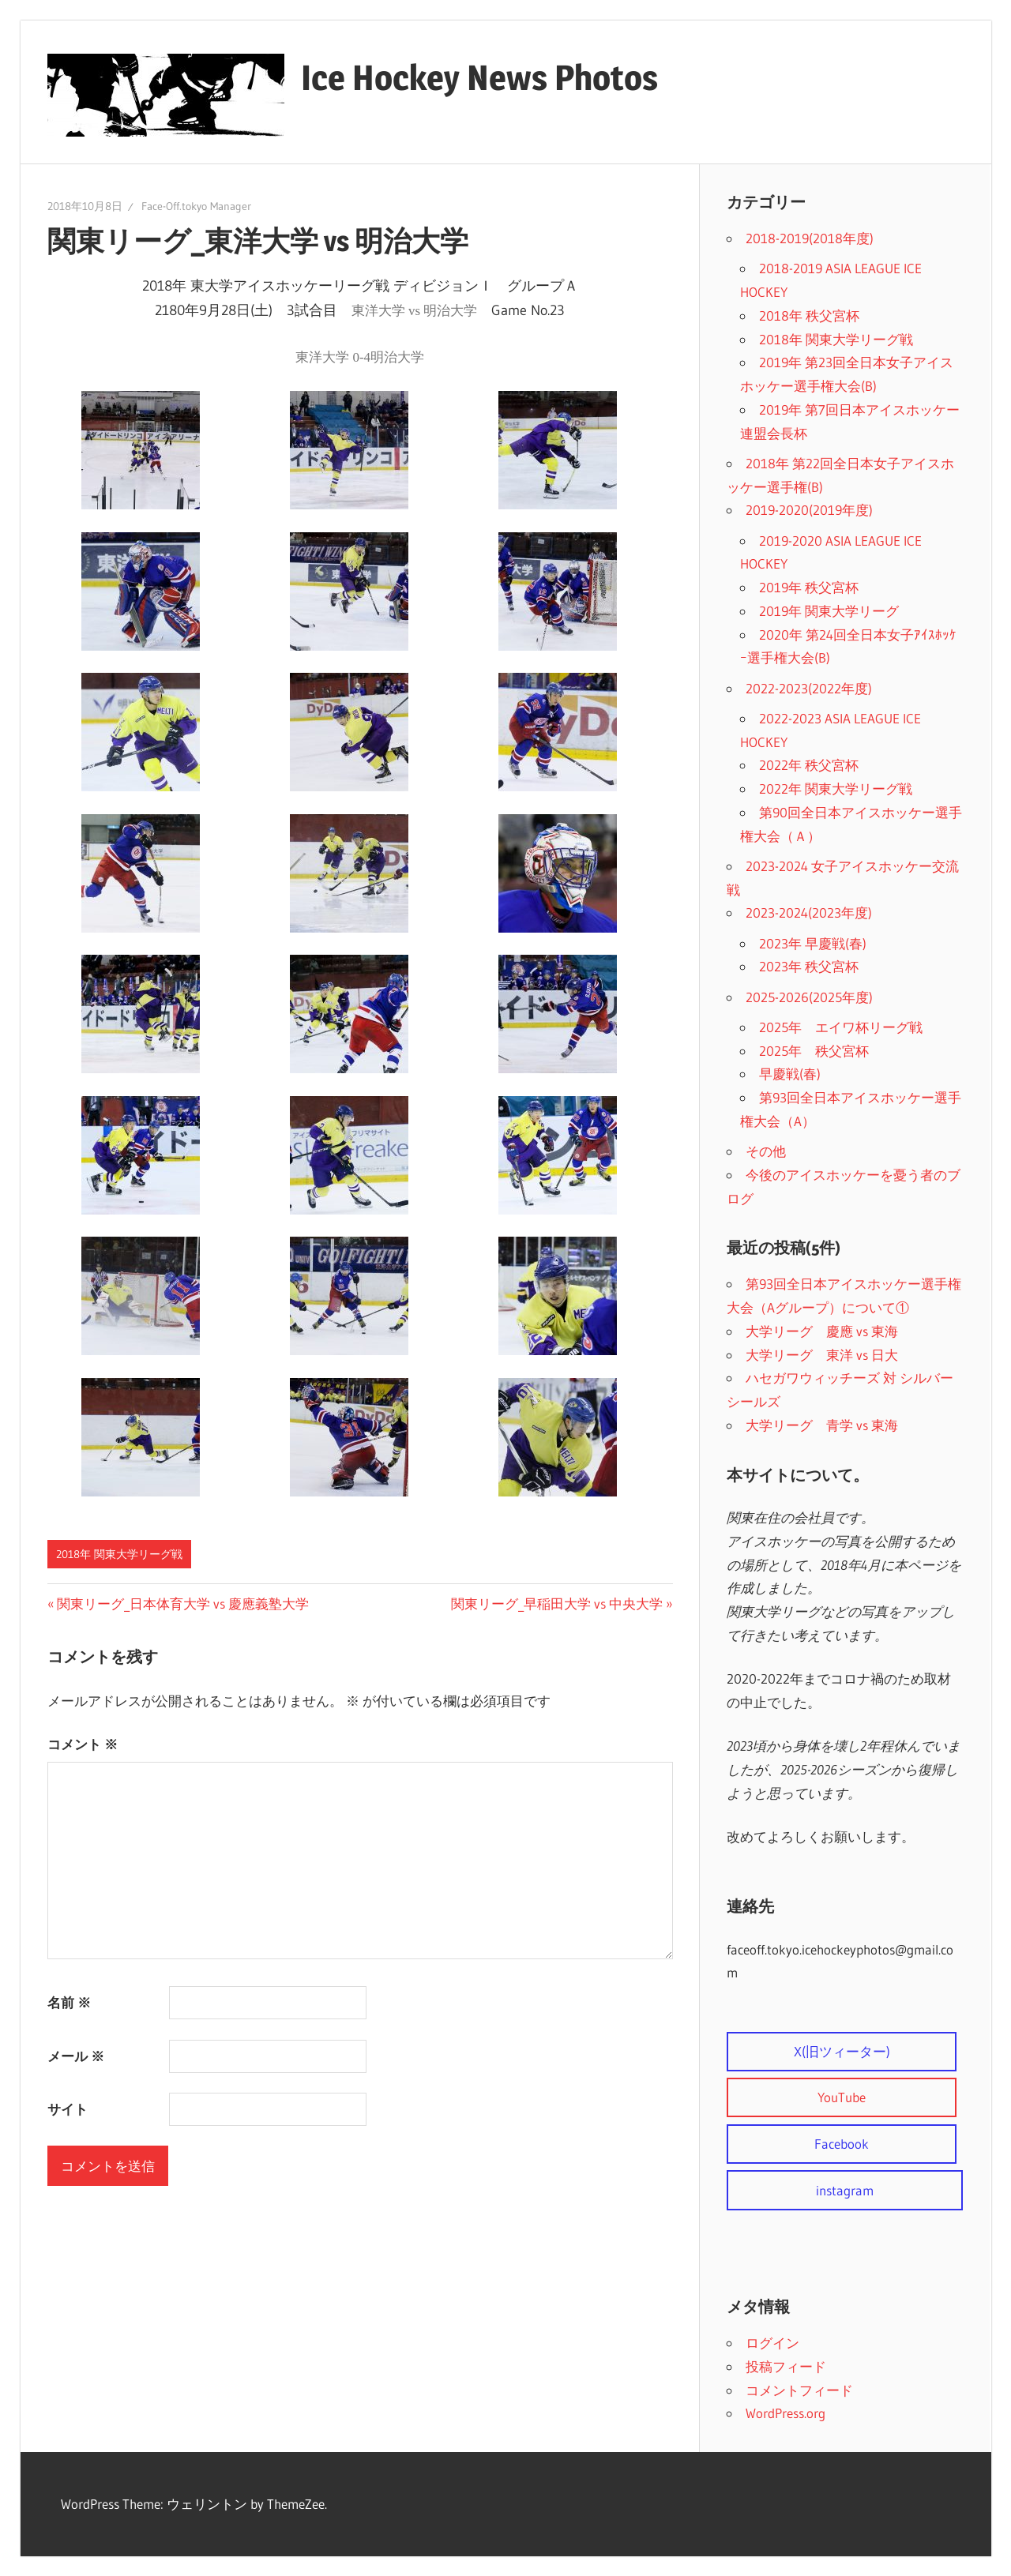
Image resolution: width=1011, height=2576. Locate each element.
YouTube (841, 2097)
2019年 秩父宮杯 (809, 587)
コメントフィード (799, 2390)
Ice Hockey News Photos (479, 77)
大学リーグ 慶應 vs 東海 (822, 1331)
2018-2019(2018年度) (810, 238)
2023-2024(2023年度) (809, 912)
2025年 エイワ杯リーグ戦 (841, 1027)
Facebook (841, 2143)
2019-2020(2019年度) (809, 509)
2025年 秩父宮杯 (814, 1050)
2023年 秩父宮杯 (809, 966)
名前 (69, 2002)
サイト (67, 2109)
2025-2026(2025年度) (809, 997)
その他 (766, 1151)
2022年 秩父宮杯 (809, 765)
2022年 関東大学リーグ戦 (835, 788)
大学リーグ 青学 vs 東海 (822, 1425)
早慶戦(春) (790, 1073)
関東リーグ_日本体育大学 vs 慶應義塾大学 (182, 1603)
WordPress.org (785, 2413)
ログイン (772, 2342)
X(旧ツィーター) (842, 2051)
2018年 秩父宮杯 (809, 315)
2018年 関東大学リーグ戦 (119, 1554)
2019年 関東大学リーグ (829, 611)
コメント (82, 1744)
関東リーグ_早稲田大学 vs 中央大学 (557, 1603)
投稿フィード (786, 2366)
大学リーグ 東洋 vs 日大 (822, 1354)
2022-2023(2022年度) (809, 688)
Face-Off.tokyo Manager (196, 206)
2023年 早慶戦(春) (812, 943)
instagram (845, 2190)
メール (75, 2056)
